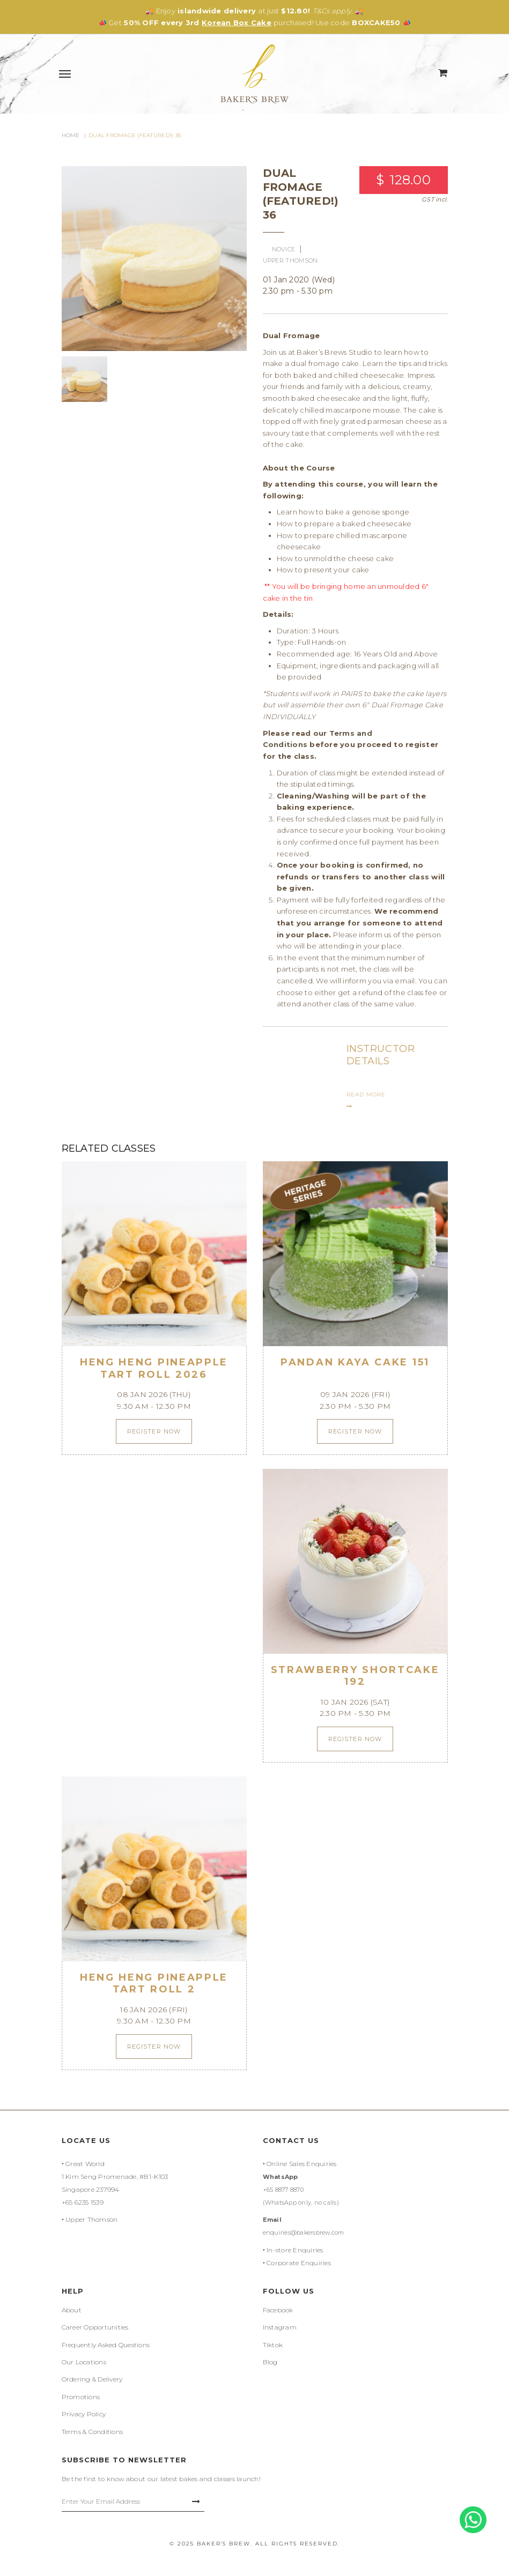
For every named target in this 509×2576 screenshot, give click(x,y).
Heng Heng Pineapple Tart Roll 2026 (154, 1368)
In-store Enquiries (295, 2250)
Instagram (280, 2327)
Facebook (278, 2310)
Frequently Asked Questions (106, 2345)
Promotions (81, 2397)
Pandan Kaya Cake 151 (355, 1362)
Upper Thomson (91, 2219)
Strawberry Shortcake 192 (355, 1676)
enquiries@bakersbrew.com (303, 2232)
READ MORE (366, 1100)
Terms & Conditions (92, 2432)
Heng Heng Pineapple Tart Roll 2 (154, 1984)
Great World (85, 2164)
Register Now (154, 1431)
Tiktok (273, 2345)
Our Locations (84, 2362)
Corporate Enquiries (299, 2263)
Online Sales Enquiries (302, 2164)
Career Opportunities (95, 2327)
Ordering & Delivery (92, 2379)
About (72, 2310)
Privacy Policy (84, 2414)
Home (71, 135)
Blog (270, 2362)
